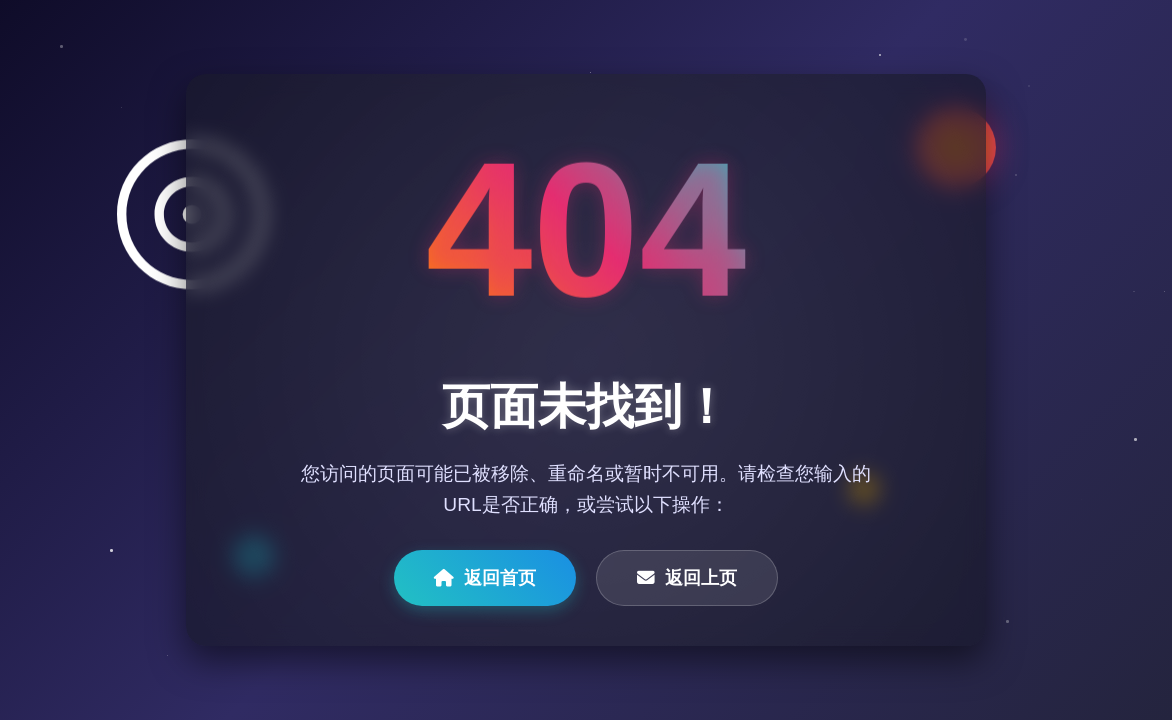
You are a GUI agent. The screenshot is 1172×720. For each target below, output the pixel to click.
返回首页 (485, 578)
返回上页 (687, 578)
